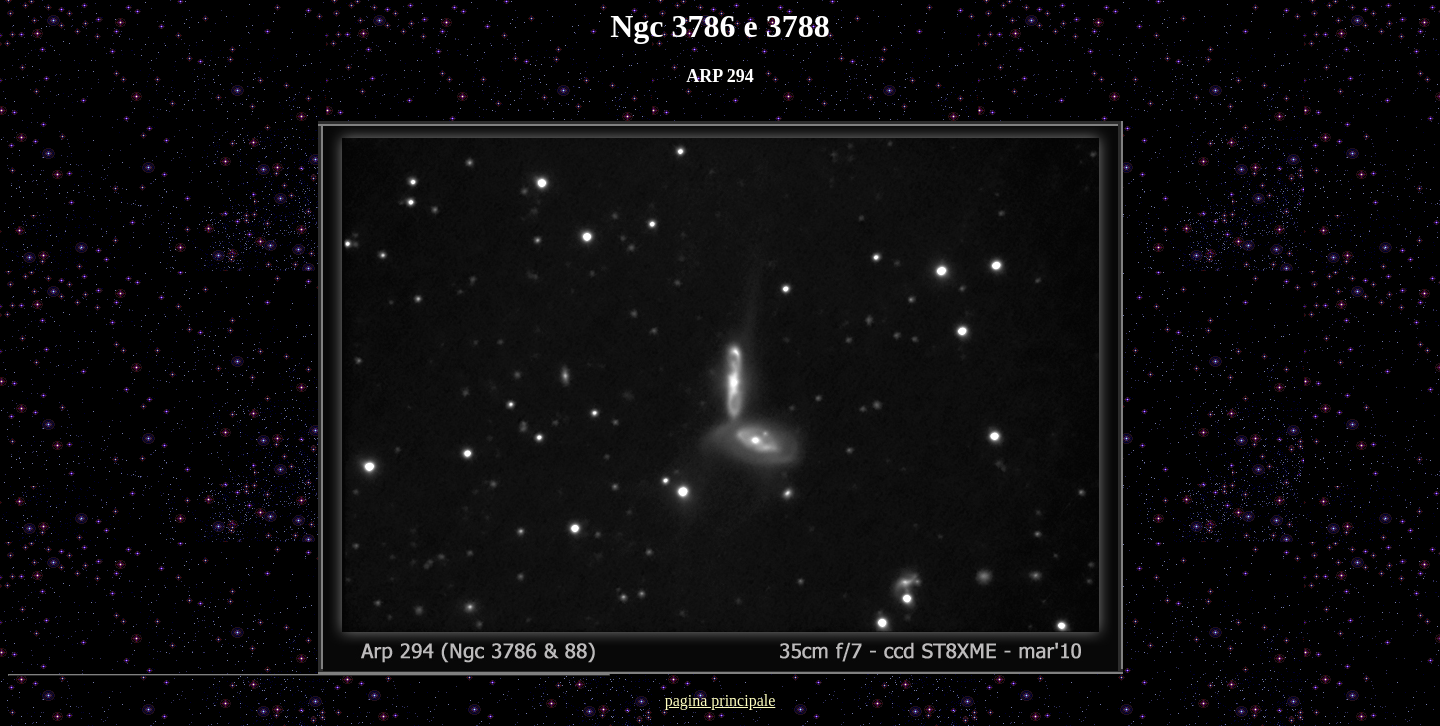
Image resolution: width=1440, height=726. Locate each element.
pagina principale (720, 700)
